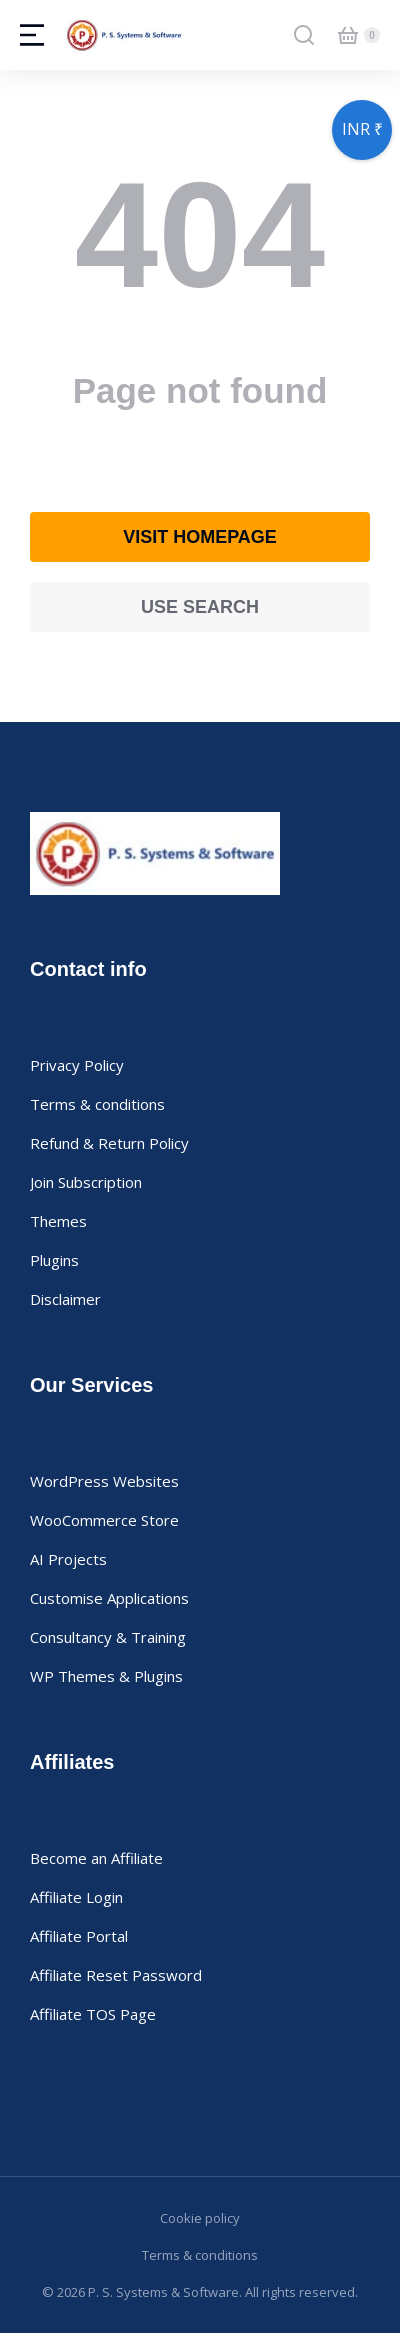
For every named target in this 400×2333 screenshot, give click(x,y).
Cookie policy (200, 2218)
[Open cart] (348, 35)
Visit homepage (200, 537)
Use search (200, 607)
